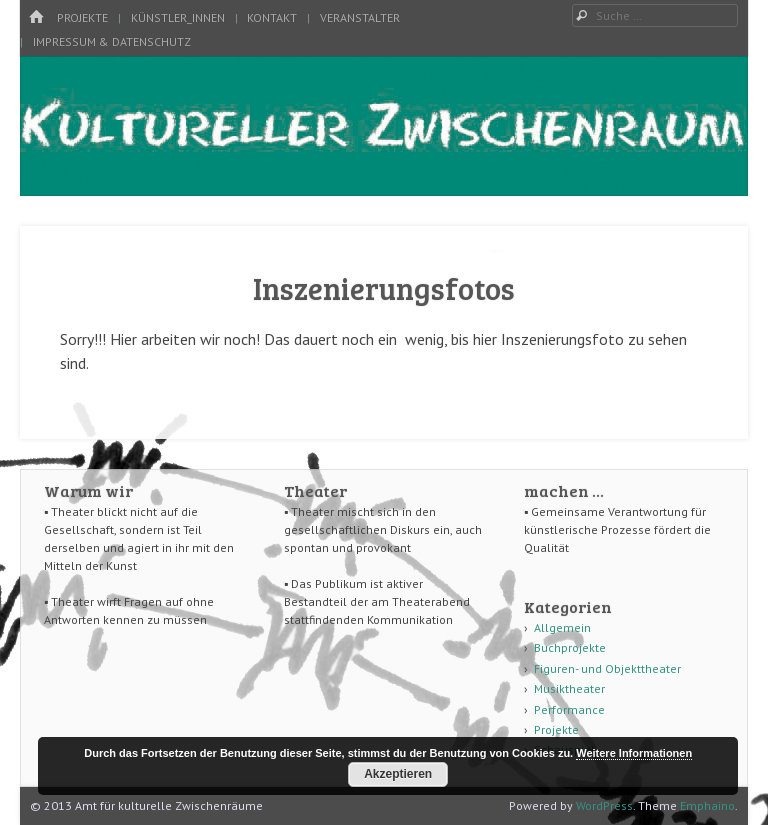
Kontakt (272, 17)
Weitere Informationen (634, 753)
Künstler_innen (178, 17)
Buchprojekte (570, 647)
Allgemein (562, 627)
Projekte (82, 17)
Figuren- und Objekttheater (607, 668)
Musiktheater (569, 688)
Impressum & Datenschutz (112, 41)
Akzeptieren (398, 774)
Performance (569, 709)
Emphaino (707, 805)
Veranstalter (360, 17)
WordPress (604, 805)
